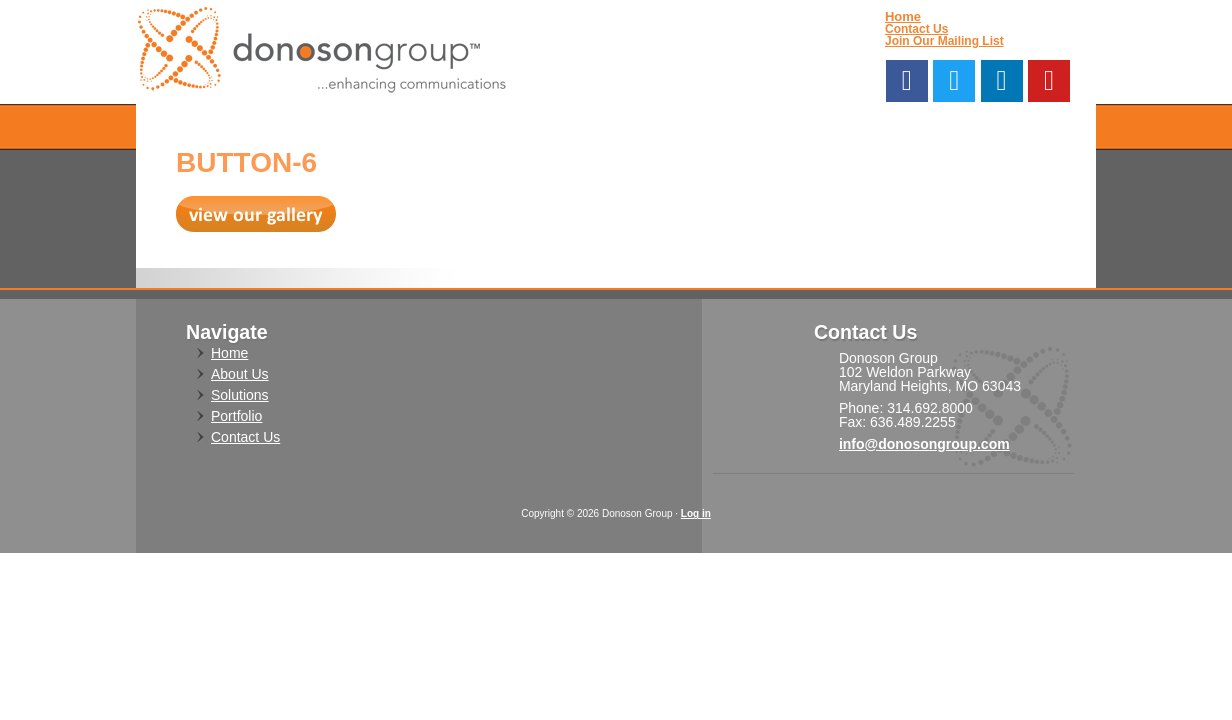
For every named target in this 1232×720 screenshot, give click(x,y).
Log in (696, 513)
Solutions (240, 395)
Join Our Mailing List (944, 41)
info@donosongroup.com (924, 444)
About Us (240, 374)
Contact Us (916, 29)
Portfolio (236, 416)
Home (903, 16)
